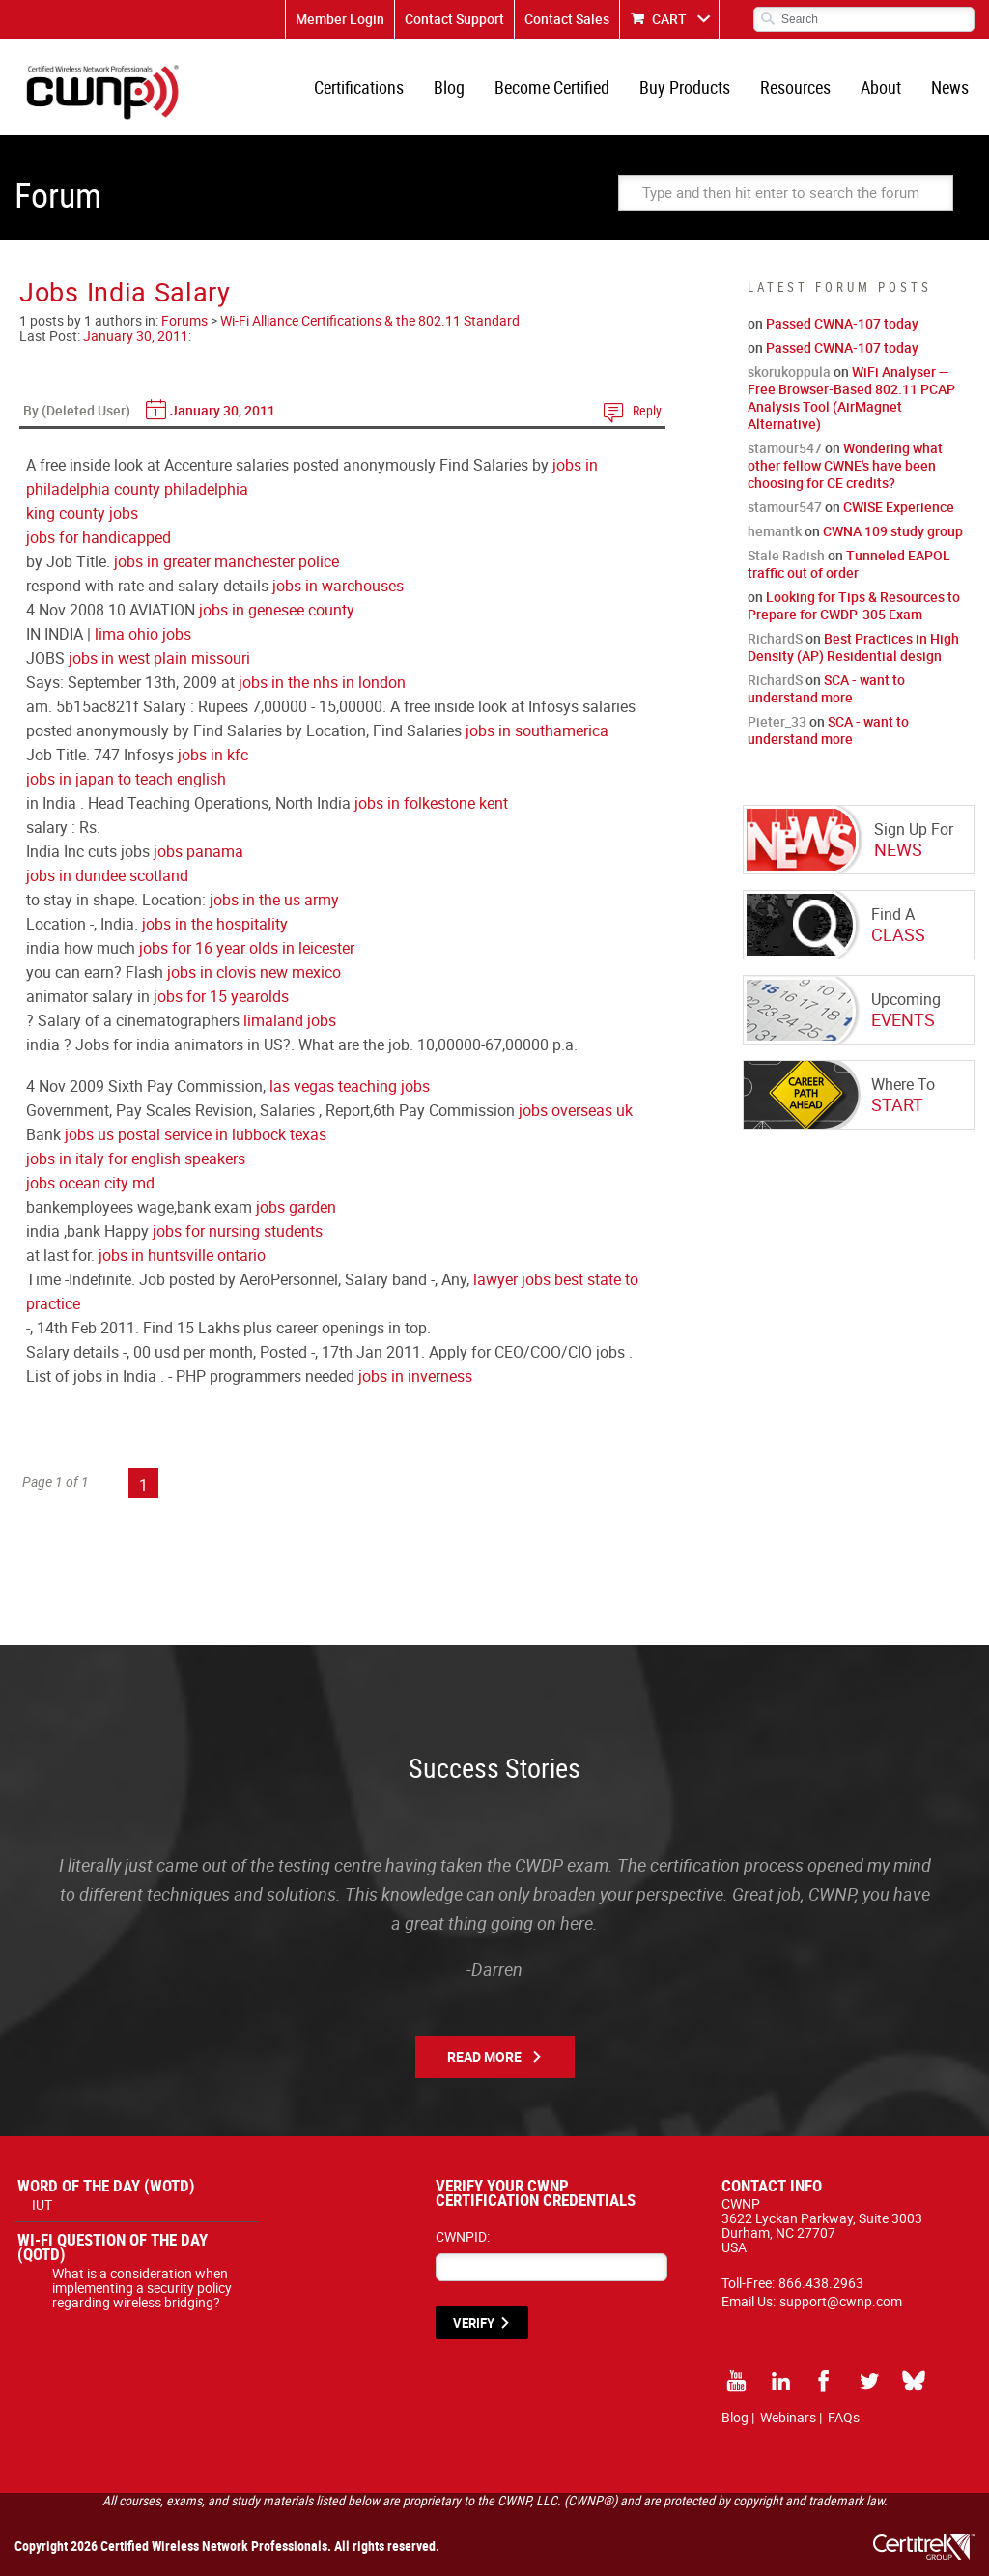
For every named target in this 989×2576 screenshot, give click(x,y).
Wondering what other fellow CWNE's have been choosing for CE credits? (845, 465)
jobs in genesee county (276, 609)
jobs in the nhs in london (322, 682)
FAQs (844, 2417)
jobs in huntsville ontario (182, 1255)
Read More (484, 2056)
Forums (184, 320)
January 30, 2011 (135, 336)
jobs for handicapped (98, 537)
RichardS (775, 638)
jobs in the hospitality (215, 923)
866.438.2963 (820, 2283)
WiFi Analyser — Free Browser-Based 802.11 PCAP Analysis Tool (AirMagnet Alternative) (851, 397)
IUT (42, 2204)
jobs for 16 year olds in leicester (246, 948)
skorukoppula (789, 371)
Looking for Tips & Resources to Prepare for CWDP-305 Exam (854, 605)
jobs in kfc (213, 754)
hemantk (775, 531)
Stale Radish (786, 555)
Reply (647, 410)
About (881, 87)
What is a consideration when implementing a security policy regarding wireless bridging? (142, 2287)
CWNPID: (463, 2236)
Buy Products (684, 87)
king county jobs (82, 513)
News (950, 87)
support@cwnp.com (840, 2301)
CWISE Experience (898, 507)
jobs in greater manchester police (226, 561)
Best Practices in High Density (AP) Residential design (853, 647)
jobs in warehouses (338, 585)
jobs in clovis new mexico (254, 972)
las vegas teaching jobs (349, 1086)
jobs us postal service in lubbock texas (195, 1134)
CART (669, 19)
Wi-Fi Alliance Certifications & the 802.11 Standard (370, 320)
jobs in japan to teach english (126, 778)
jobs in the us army (274, 899)
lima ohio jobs (143, 633)
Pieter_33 (777, 721)
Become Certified (551, 87)
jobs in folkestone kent (431, 803)
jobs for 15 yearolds (221, 996)
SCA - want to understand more (826, 688)
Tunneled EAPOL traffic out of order (849, 564)
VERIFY (473, 2323)
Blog (449, 87)
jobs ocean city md (90, 1182)
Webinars (788, 2417)
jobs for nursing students (238, 1231)
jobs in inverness (415, 1376)
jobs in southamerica (537, 730)
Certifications (359, 87)
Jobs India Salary (125, 291)
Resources (795, 87)
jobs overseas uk (576, 1110)
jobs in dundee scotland (107, 875)
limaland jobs (289, 1020)
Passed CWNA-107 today (842, 323)
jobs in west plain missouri (159, 658)
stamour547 (785, 448)
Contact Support (454, 19)
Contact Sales (566, 19)
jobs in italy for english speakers (135, 1158)
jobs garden (296, 1206)
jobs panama (198, 851)
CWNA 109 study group (893, 531)
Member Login (340, 19)
